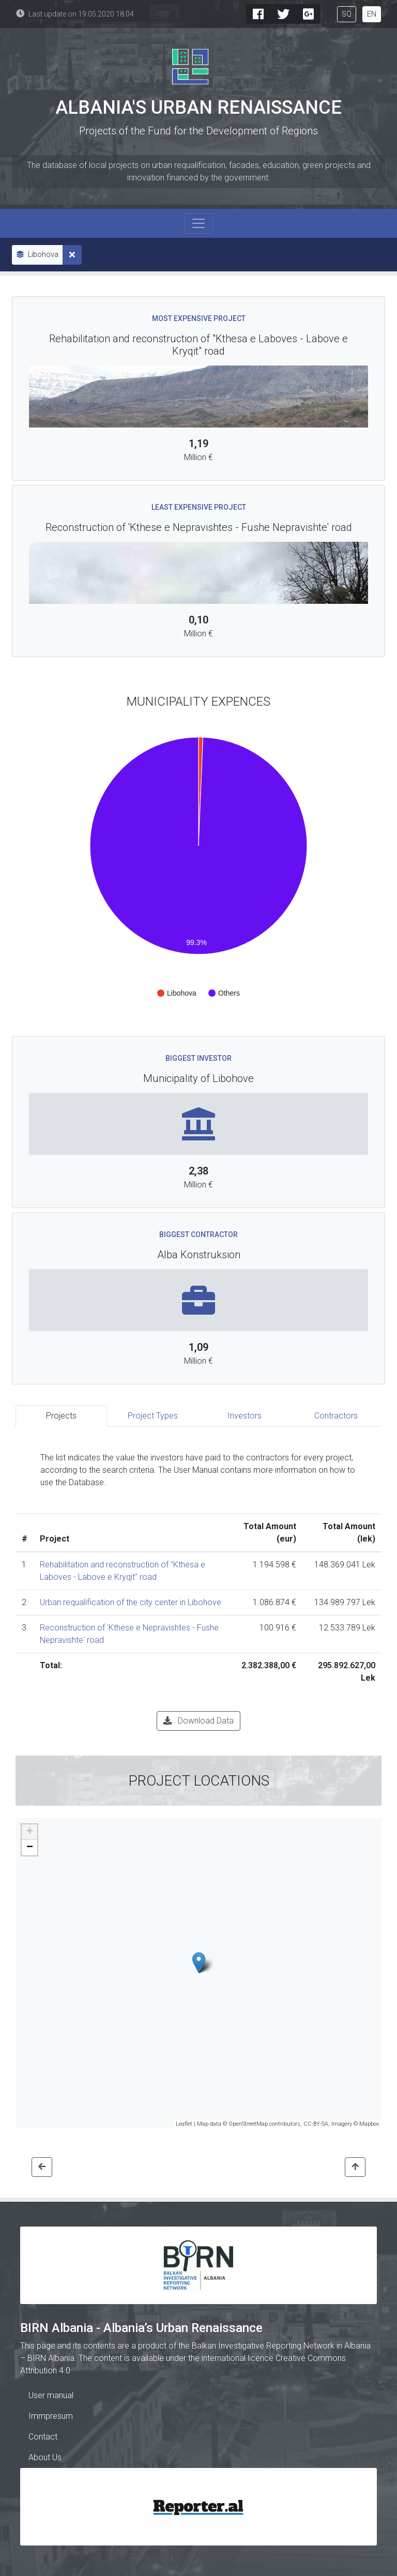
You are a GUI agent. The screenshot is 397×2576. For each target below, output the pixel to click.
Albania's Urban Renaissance (198, 107)
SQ (347, 14)
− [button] (29, 1847)
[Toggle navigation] (198, 223)
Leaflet (184, 2124)
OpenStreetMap (248, 2124)
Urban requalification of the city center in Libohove (130, 1602)
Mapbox (369, 2124)
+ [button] (29, 1832)
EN (371, 14)
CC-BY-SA (315, 2124)
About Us (45, 2457)
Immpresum (50, 2416)
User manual (50, 2395)
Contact (42, 2437)
